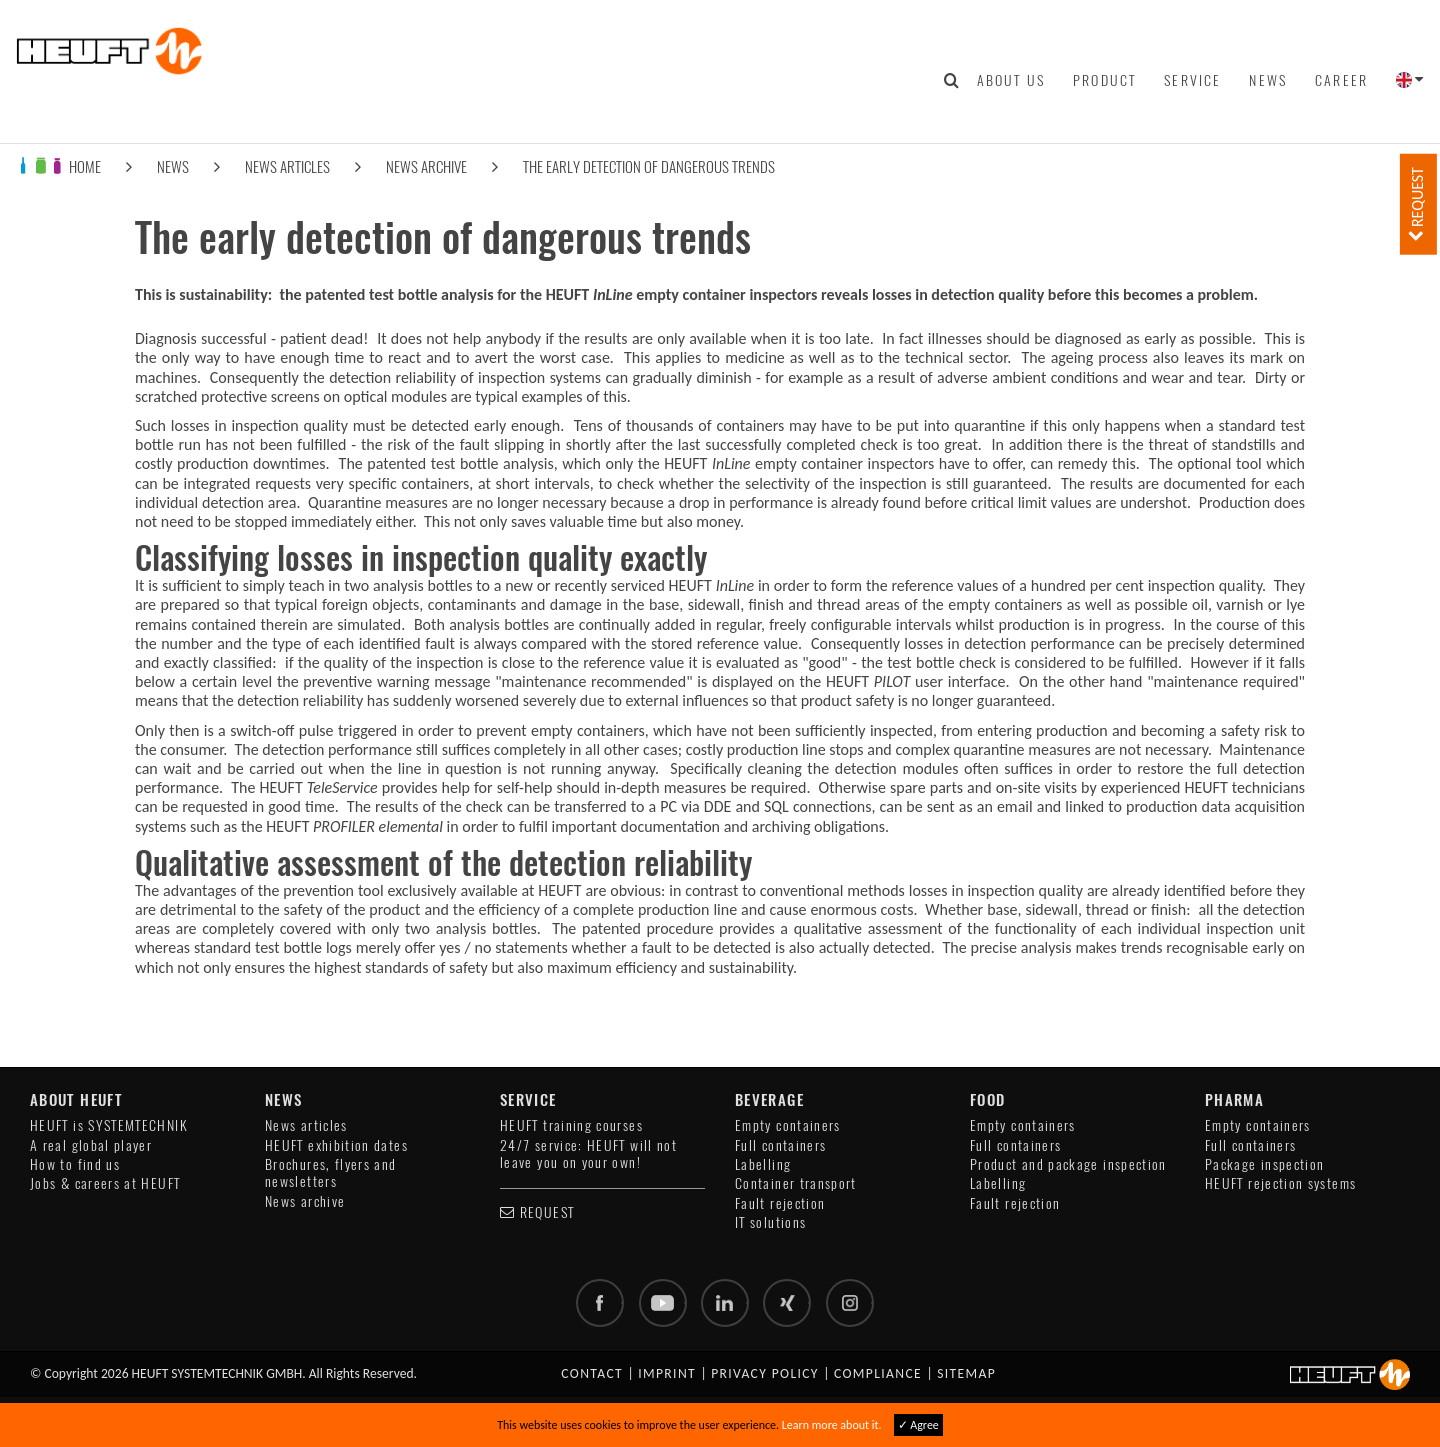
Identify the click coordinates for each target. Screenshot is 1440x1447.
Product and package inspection (1068, 1164)
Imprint (667, 1373)
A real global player (91, 1145)
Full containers (780, 1145)
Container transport (796, 1183)
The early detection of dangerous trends (649, 166)
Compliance (878, 1373)
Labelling (763, 1164)
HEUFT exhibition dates (336, 1145)
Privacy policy (765, 1373)
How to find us (75, 1164)
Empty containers (788, 1125)
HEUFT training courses (571, 1125)
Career (1341, 80)
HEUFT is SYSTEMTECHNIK (109, 1125)
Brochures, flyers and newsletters (331, 1173)
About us (1011, 80)
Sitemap (966, 1373)
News (1268, 80)
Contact (592, 1373)
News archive (426, 166)
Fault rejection (780, 1203)
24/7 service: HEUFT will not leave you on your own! (588, 1154)
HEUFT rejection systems (1280, 1183)
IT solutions (770, 1222)
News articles (287, 166)
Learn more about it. (832, 1425)
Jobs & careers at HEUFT (105, 1183)
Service (1192, 80)
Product (1104, 80)
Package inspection (1264, 1164)
